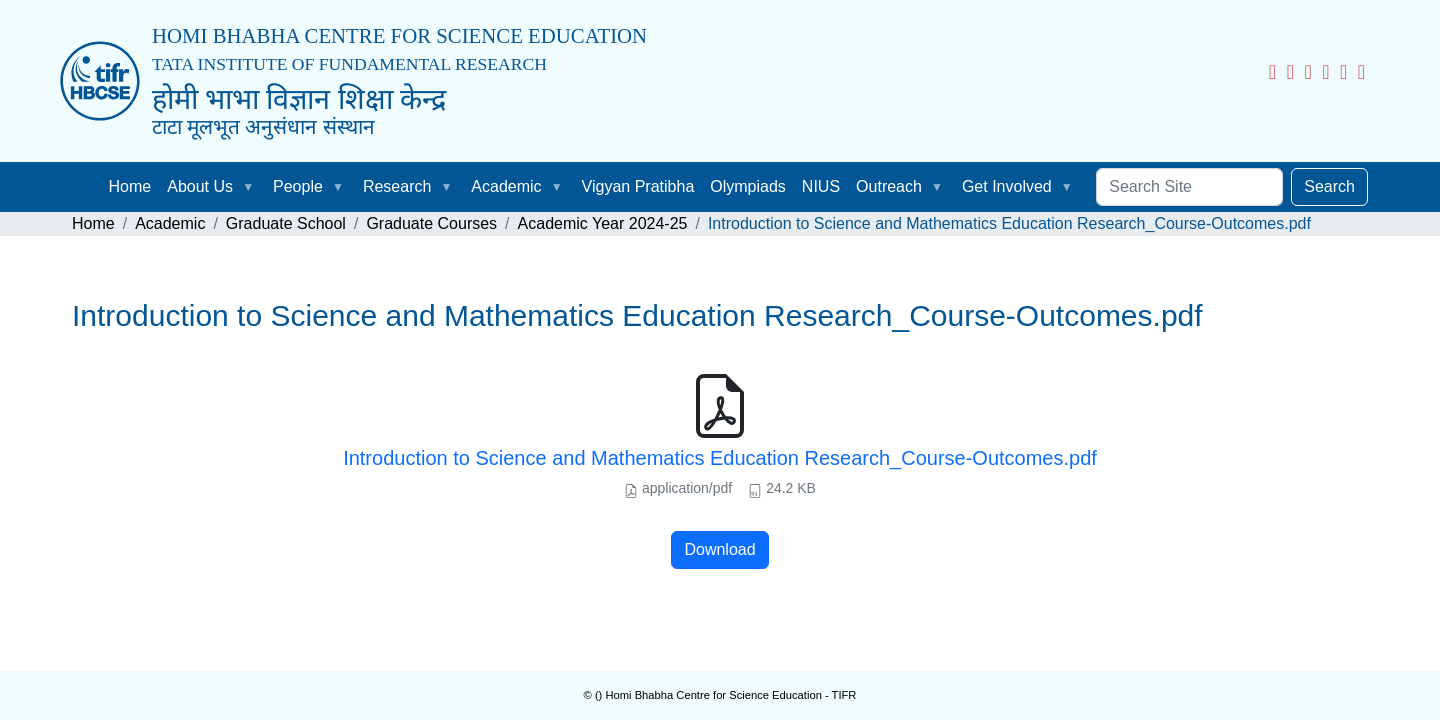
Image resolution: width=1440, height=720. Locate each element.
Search (1329, 186)
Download (719, 549)
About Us (200, 186)
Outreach (889, 186)
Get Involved (1007, 186)
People (298, 186)
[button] (252, 187)
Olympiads (748, 186)
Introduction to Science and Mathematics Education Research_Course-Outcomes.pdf (720, 458)
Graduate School (286, 223)
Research (397, 186)
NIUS (821, 186)
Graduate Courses (431, 223)
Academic (506, 186)
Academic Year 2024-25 (603, 223)
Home (130, 186)
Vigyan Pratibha (638, 186)
